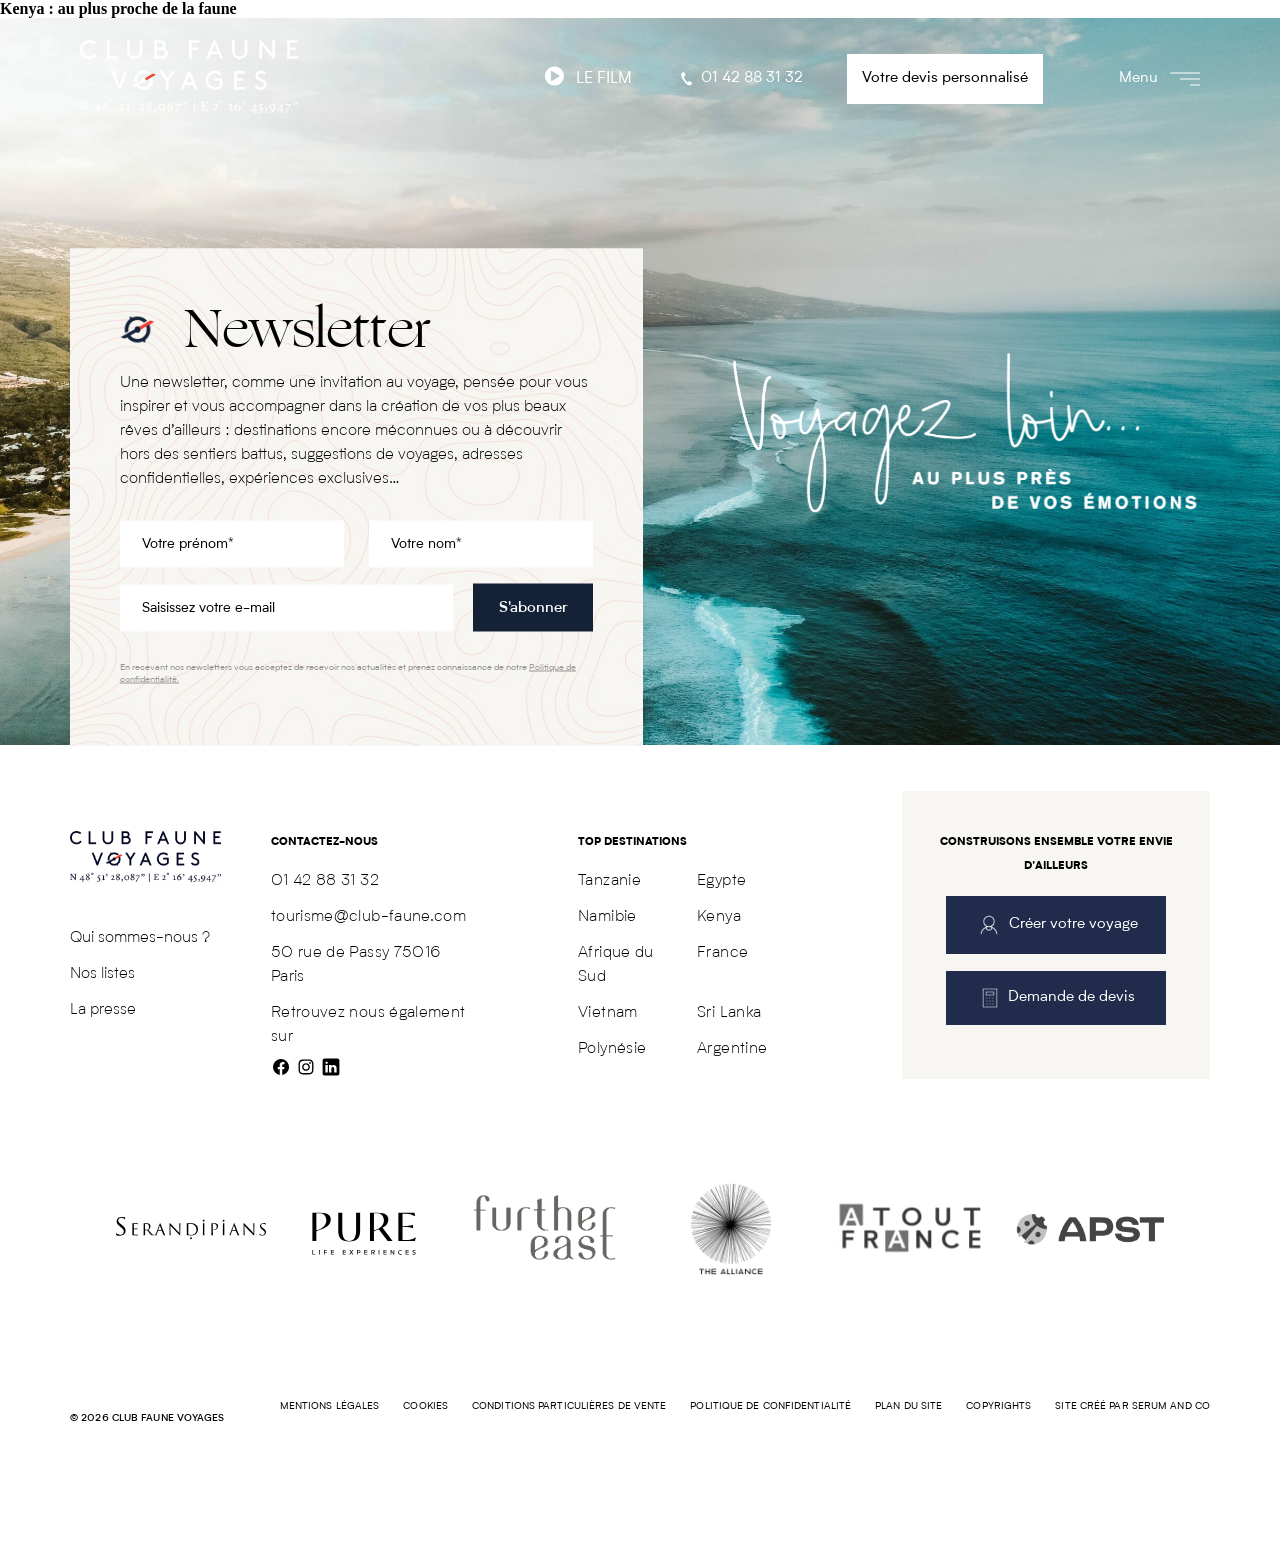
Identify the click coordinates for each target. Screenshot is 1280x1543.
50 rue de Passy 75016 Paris (356, 965)
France (722, 953)
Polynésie (612, 1049)
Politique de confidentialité (770, 1406)
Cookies (425, 1406)
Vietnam (607, 1013)
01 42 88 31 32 (739, 79)
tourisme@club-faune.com (368, 917)
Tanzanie (609, 881)
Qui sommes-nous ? (140, 938)
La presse (103, 1010)
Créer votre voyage (1056, 925)
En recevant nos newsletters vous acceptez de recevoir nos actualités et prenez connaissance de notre (348, 673)
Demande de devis (1056, 998)
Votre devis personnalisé (945, 78)
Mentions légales (330, 1406)
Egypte (721, 881)
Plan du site (908, 1406)
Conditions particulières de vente (569, 1406)
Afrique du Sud (616, 965)
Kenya (719, 917)
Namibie (607, 917)
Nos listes (102, 974)
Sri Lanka (729, 1013)
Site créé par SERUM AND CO (1132, 1406)
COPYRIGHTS (998, 1406)
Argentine (732, 1049)
